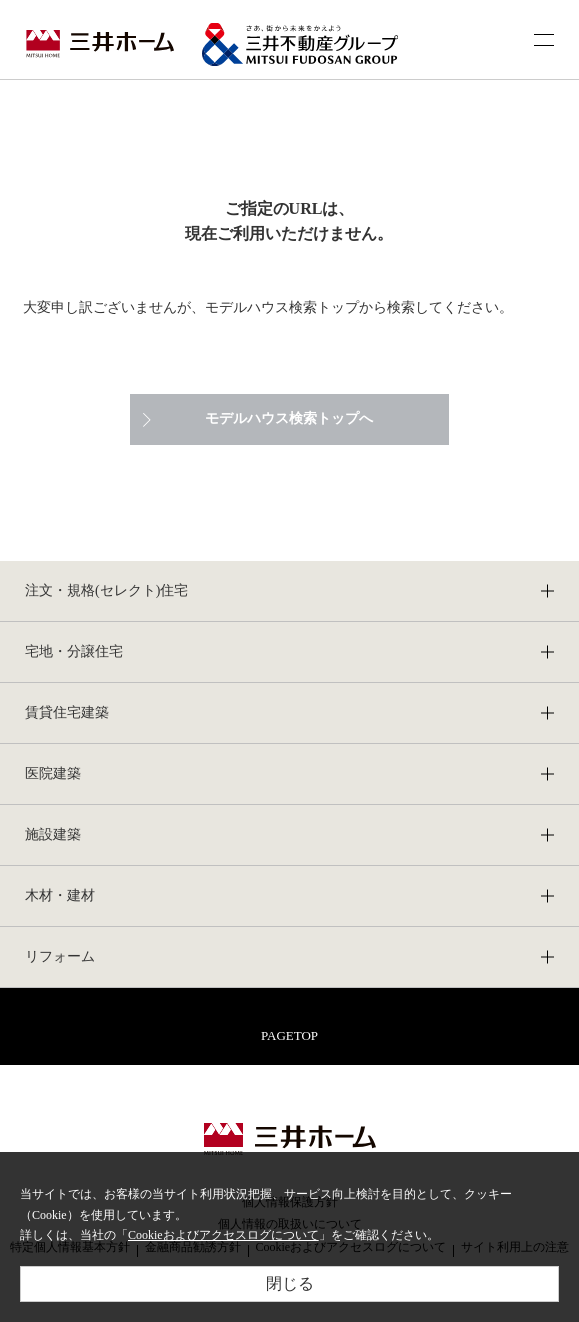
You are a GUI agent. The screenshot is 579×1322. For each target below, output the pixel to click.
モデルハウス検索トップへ (289, 418)
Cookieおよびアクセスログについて (223, 1235)
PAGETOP (289, 1035)
